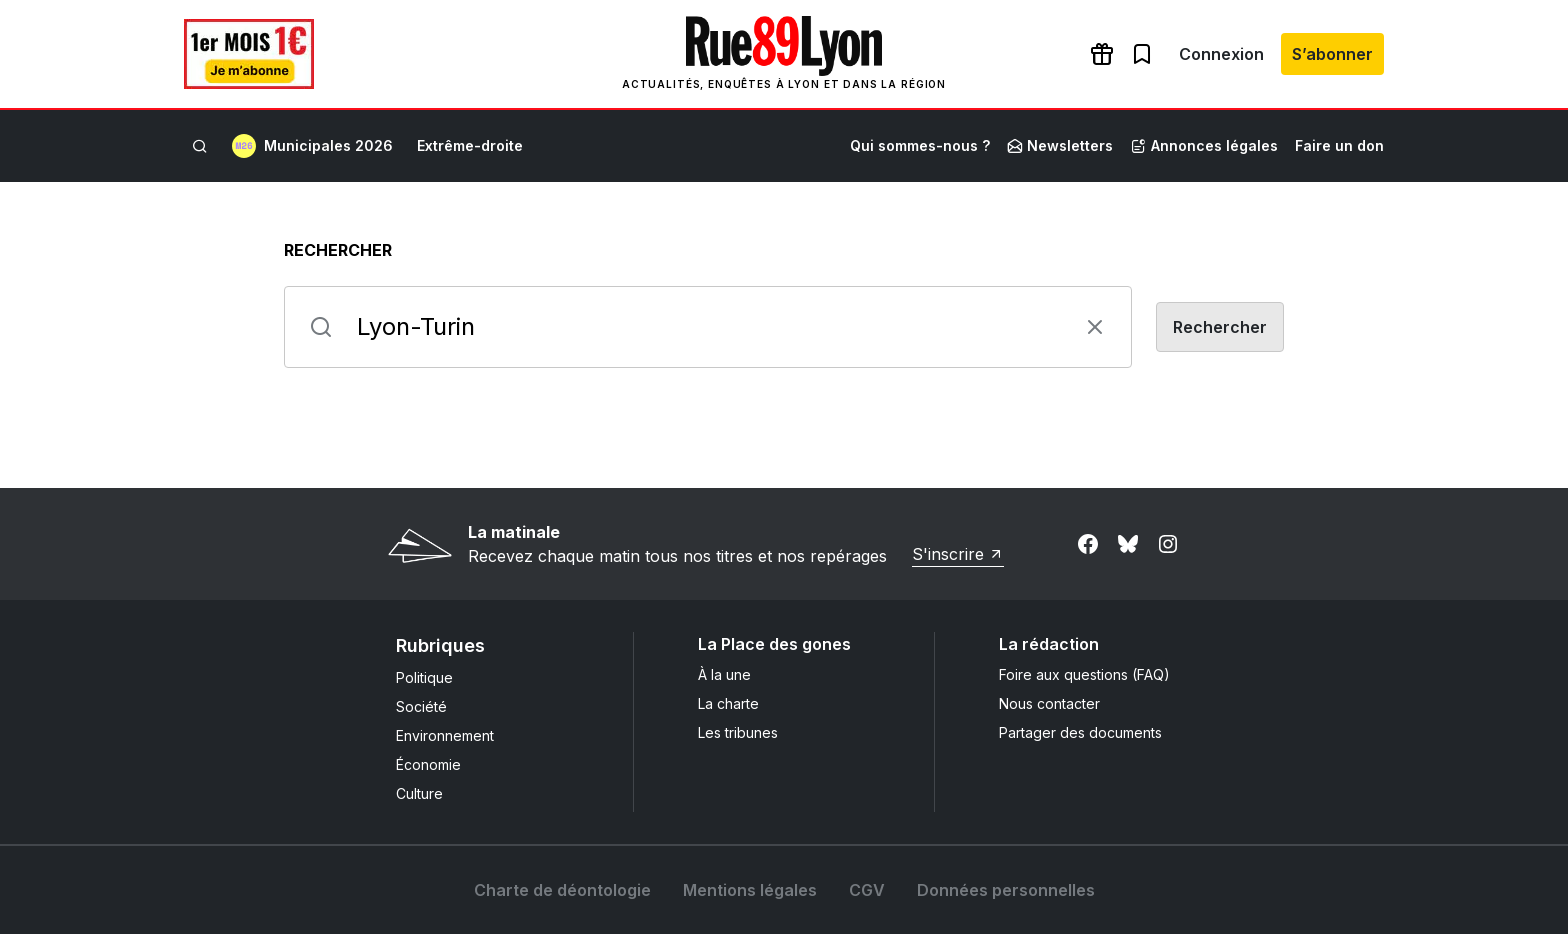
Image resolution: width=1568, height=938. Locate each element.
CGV (867, 894)
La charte (728, 707)
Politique (424, 681)
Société (421, 710)
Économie (428, 768)
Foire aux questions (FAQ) (1084, 678)
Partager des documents (1080, 736)
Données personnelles (1006, 894)
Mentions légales (750, 894)
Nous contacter (1049, 707)
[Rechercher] (200, 150)
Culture (419, 797)
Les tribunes (738, 736)
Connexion (1221, 56)
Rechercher (338, 254)
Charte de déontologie (562, 894)
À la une (724, 678)
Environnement (445, 739)
